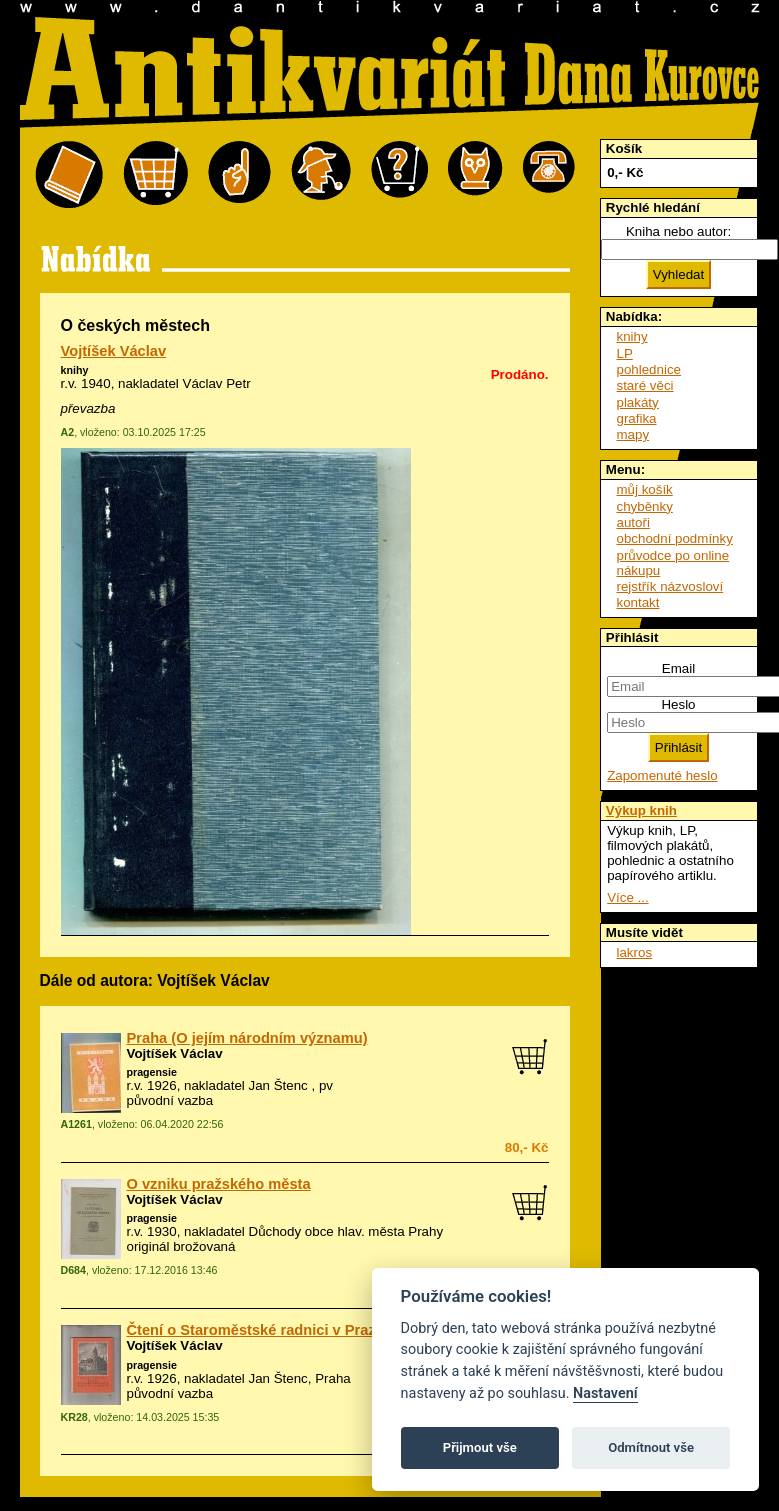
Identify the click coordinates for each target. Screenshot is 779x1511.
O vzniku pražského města (219, 1184)
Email (678, 668)
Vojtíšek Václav (114, 351)
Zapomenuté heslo (662, 775)
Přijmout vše (480, 1447)
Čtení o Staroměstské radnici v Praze (255, 1330)
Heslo (678, 704)
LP (625, 353)
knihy (75, 370)
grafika (637, 418)
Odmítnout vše (651, 1447)
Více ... (627, 897)
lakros (635, 952)
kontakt (638, 602)
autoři (633, 522)
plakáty (638, 402)
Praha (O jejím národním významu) (247, 1038)
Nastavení (605, 1393)
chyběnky (645, 506)
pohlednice (649, 369)
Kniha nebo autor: (678, 231)
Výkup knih (641, 810)
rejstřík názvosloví (670, 586)
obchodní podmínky (675, 538)
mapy (633, 434)
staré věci (645, 385)
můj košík (645, 489)
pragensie (152, 1072)
